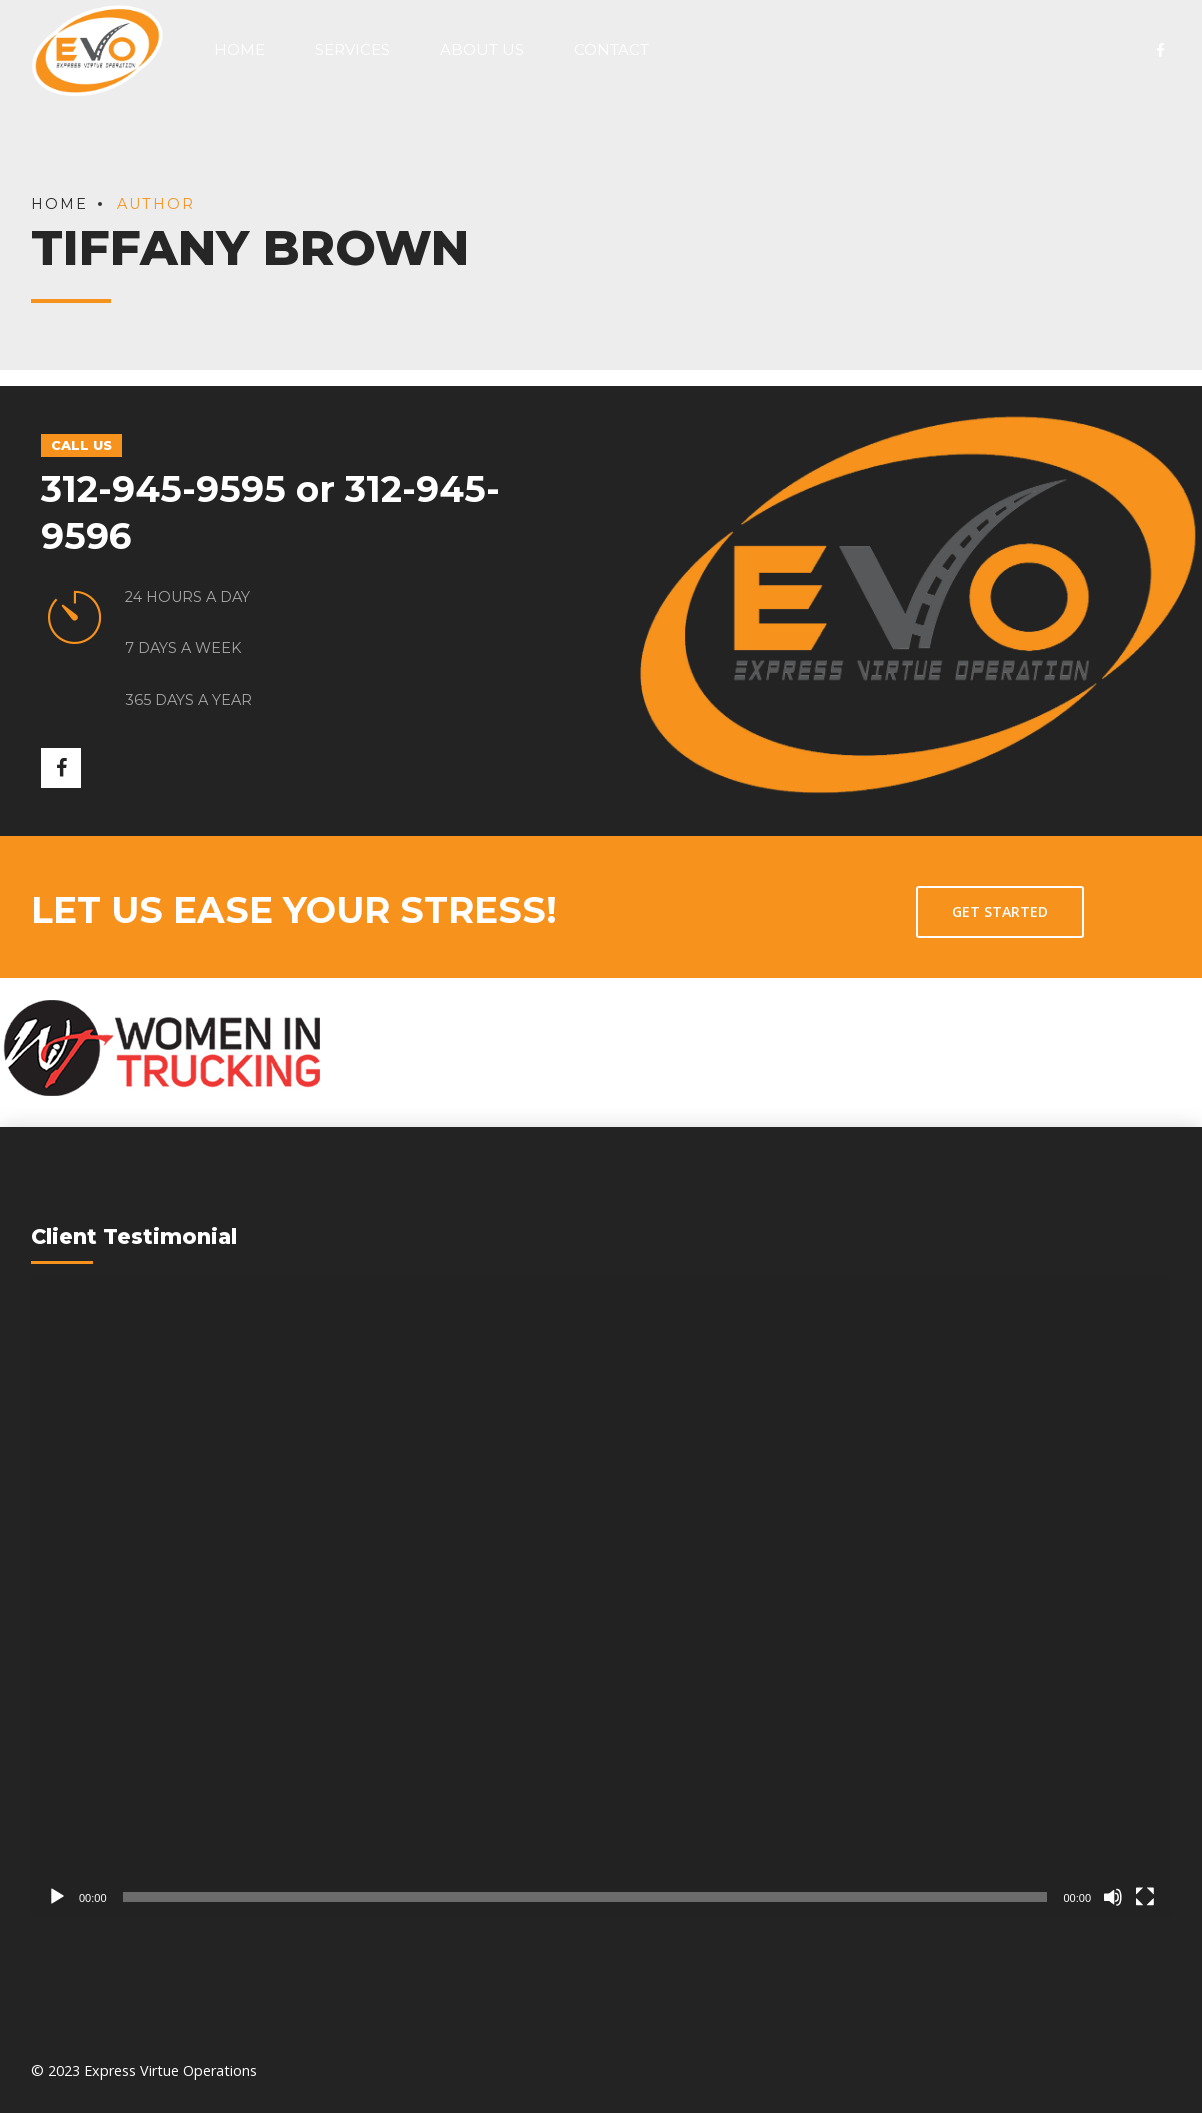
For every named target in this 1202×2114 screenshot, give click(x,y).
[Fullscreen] (1145, 1898)
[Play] (57, 1898)
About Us (482, 49)
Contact (611, 49)
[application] (601, 1597)
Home (239, 49)
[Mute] (1113, 1898)
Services (352, 49)
